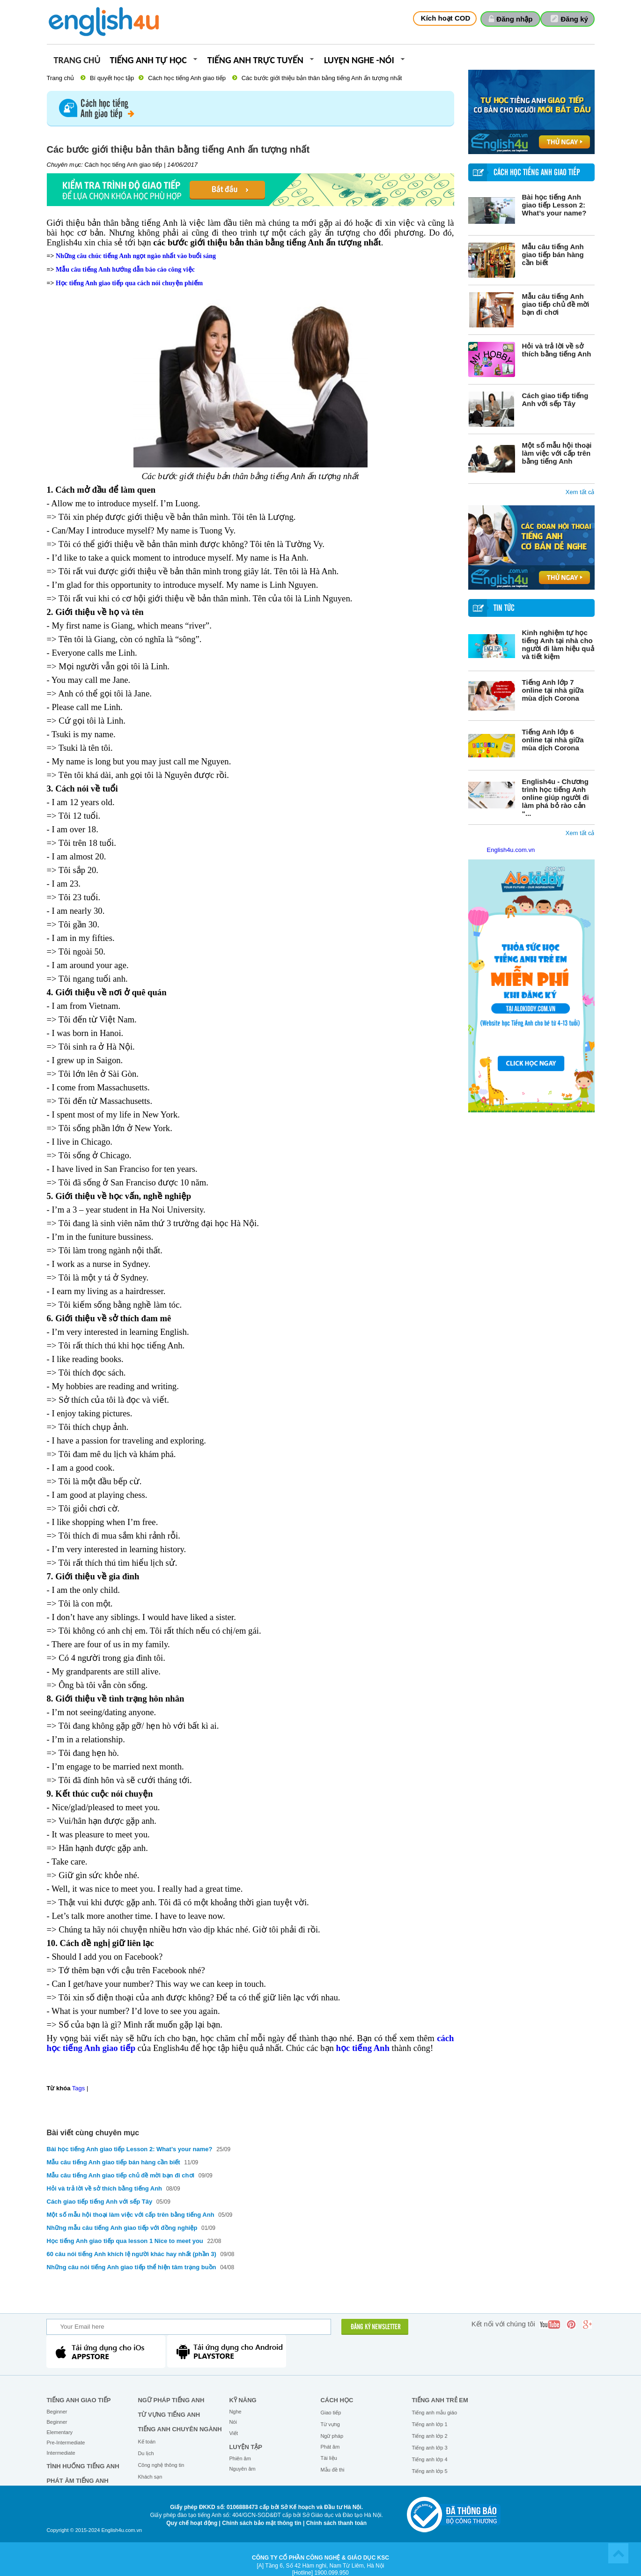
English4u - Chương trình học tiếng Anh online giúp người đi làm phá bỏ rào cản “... (555, 797)
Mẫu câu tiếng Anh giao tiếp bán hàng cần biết (553, 254)
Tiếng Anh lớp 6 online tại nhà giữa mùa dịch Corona (553, 740)
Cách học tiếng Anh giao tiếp (187, 77)
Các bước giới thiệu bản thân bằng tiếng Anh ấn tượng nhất (322, 77)
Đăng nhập (514, 19)
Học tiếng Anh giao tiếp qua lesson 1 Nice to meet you (126, 2240)
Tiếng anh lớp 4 (429, 2459)
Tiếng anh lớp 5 (429, 2471)
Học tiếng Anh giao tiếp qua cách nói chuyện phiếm (129, 283)
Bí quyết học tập (112, 77)
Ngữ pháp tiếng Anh (171, 2400)
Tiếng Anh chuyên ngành (179, 2429)
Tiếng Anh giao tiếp (78, 2400)
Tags (78, 2088)
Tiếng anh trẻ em (440, 2400)
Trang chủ (77, 61)
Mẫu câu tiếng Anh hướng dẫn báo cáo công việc (125, 269)
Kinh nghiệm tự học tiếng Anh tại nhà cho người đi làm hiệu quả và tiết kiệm (558, 644)
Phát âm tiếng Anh (77, 2480)
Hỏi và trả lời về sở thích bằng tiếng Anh (556, 350)
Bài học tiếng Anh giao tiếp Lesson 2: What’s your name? (554, 205)
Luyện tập (245, 2446)
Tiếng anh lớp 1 (429, 2424)
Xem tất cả (580, 492)
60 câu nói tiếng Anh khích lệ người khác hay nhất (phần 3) (131, 2254)
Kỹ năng (242, 2400)
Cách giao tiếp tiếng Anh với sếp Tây (555, 399)
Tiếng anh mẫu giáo (434, 2412)
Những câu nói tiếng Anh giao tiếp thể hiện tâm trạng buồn (132, 2267)
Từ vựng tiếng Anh (169, 2414)
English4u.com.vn (511, 849)
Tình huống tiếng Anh (82, 2466)
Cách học (336, 2400)
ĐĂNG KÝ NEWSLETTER (376, 2327)
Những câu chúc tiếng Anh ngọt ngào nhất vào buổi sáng (136, 255)
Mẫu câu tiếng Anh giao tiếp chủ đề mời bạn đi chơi (555, 304)
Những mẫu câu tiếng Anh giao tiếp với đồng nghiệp (122, 2227)
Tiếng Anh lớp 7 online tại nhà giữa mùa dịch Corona (553, 690)
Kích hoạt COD (446, 18)
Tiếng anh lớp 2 (429, 2436)
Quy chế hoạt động (191, 2523)
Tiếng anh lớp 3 (429, 2447)
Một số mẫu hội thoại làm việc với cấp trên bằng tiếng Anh (557, 453)
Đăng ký (574, 19)
